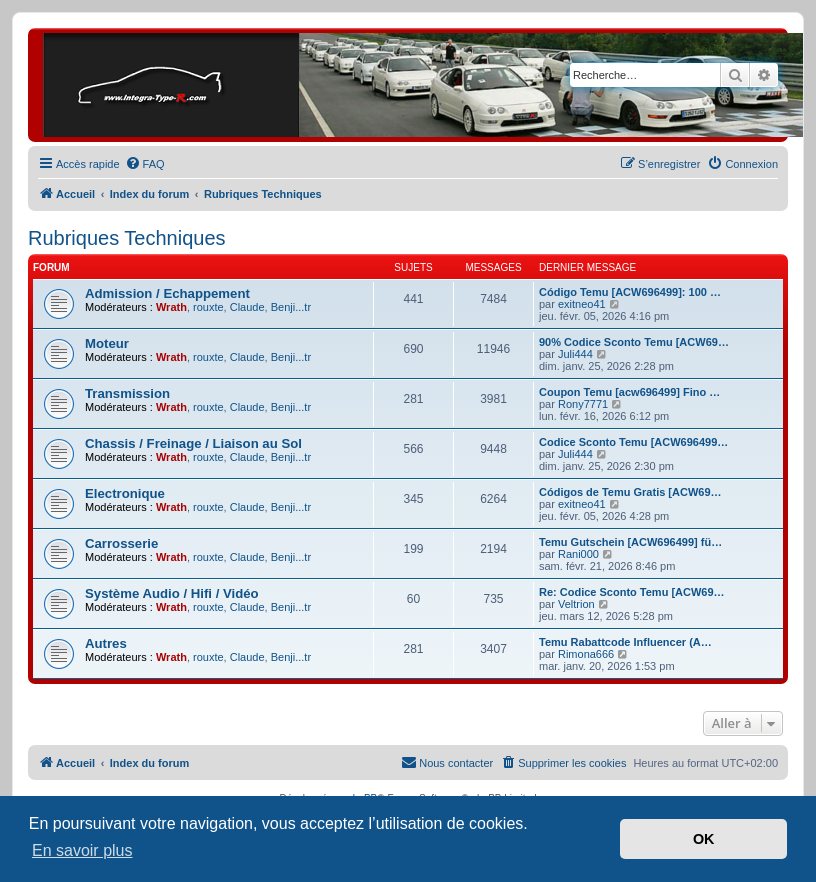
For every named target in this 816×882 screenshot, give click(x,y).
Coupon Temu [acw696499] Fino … (629, 392)
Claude (247, 307)
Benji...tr (291, 307)
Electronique (125, 493)
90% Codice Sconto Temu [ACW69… (634, 342)
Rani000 (578, 554)
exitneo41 (582, 304)
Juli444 (575, 354)
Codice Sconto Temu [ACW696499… (633, 442)
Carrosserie (121, 543)
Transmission (127, 393)
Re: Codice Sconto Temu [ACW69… (632, 592)
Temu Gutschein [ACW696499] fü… (630, 542)
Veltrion (576, 604)
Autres (106, 643)
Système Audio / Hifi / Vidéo (172, 593)
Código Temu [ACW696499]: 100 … (630, 292)
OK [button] (704, 839)
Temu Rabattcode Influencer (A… (625, 642)
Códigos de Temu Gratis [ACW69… (630, 492)
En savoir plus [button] (82, 850)
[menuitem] (145, 164)
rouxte (208, 307)
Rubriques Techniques (127, 238)
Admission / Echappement (167, 293)
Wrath (171, 307)
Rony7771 (583, 404)
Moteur (107, 343)
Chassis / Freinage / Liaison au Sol (193, 443)
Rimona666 (586, 654)
